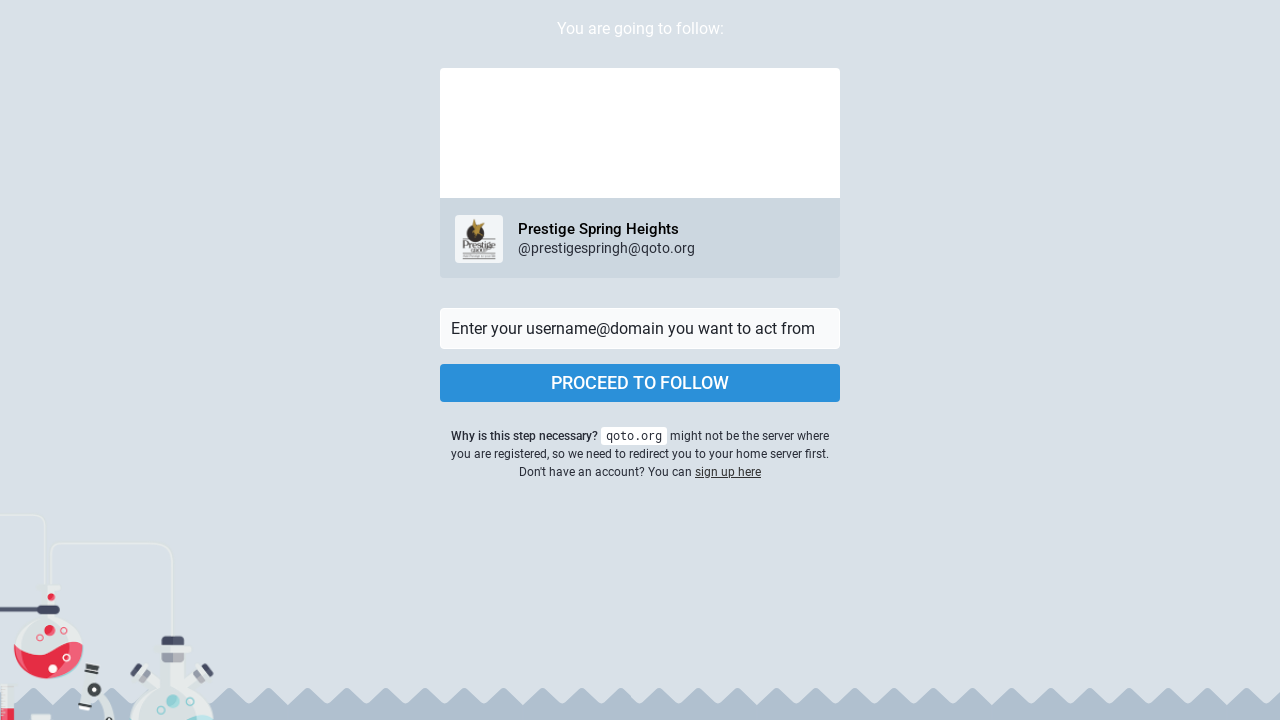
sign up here (728, 472)
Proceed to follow (640, 382)
